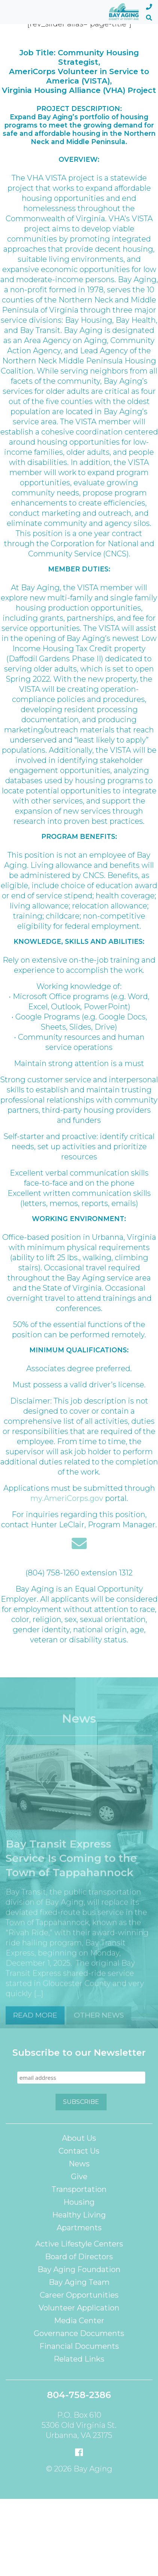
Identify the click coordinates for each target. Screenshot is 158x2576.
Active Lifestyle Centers (79, 2243)
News (79, 2163)
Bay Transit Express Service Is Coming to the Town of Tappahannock (71, 1868)
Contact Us (79, 2150)
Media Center (79, 2320)
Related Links (79, 2358)
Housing (79, 2202)
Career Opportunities (79, 2295)
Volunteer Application (79, 2307)
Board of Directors (79, 2256)
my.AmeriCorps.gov (66, 1498)
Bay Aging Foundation (79, 2269)
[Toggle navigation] (14, 12)
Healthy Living (79, 2214)
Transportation (79, 2189)
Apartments (79, 2227)
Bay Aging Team (79, 2282)
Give (79, 2176)
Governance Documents (79, 2333)
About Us (79, 2138)
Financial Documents (79, 2346)
